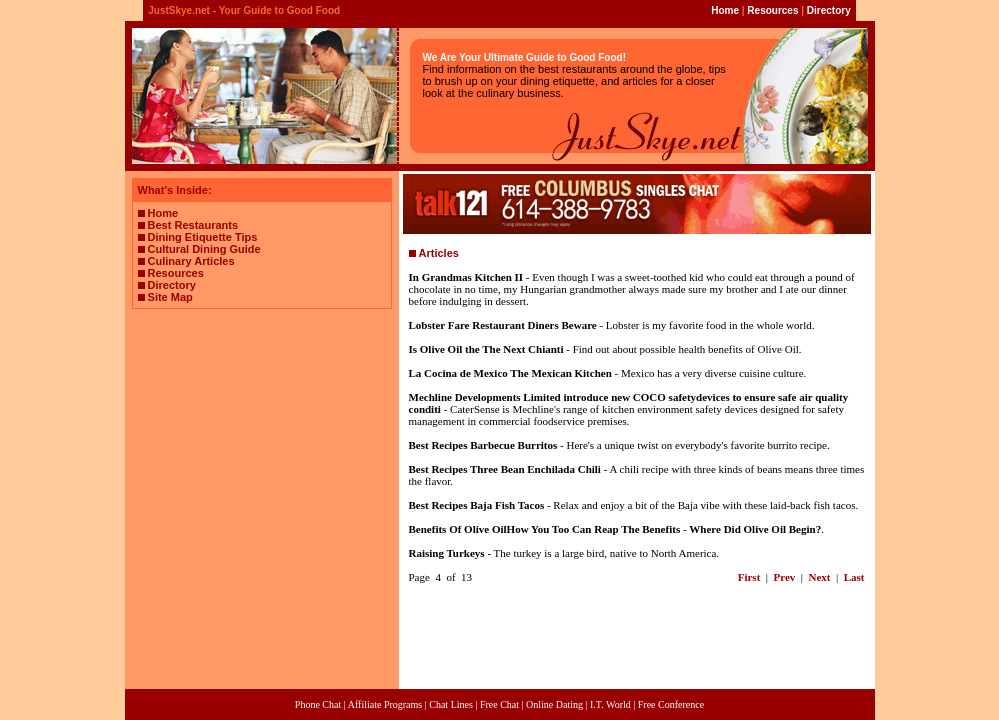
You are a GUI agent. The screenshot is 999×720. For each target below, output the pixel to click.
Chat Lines (451, 704)
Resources (772, 10)
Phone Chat (318, 704)
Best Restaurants (193, 225)
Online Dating (554, 704)
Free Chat (499, 704)
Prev (785, 577)
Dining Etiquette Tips (203, 237)
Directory (829, 10)
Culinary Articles (191, 261)
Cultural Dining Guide (204, 249)
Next (820, 577)
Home (725, 10)
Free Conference (671, 704)
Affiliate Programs (385, 704)
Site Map (170, 297)
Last (854, 577)
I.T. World (610, 704)
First (749, 577)
